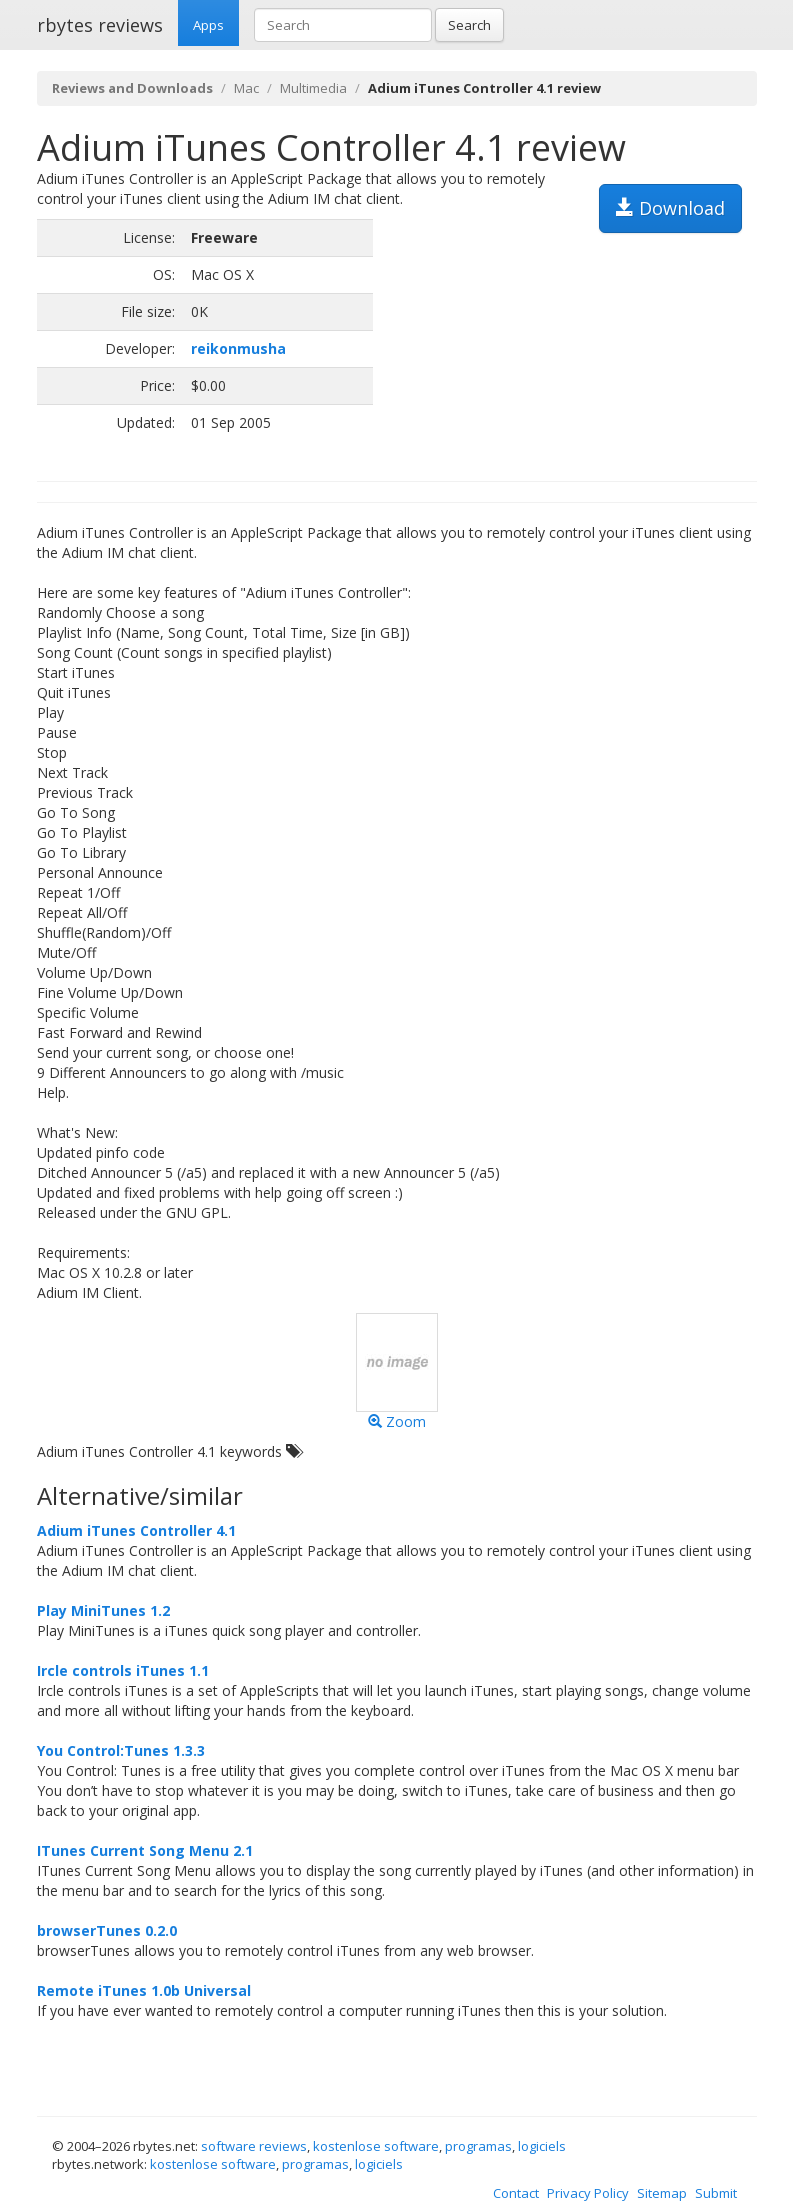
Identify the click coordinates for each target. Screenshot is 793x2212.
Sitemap (662, 2193)
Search (469, 25)
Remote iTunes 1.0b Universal (144, 1990)
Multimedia (313, 88)
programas (478, 2146)
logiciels (542, 2146)
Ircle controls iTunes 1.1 (123, 1670)
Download (670, 208)
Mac (246, 88)
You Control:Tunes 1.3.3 (121, 1750)
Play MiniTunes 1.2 (103, 1610)
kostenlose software (376, 2146)
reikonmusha (238, 348)
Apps (208, 25)
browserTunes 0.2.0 (107, 1930)
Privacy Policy (588, 2193)
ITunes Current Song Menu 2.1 (145, 1850)
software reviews (254, 2146)
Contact (516, 2193)
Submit (716, 2193)
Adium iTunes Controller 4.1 (136, 1530)
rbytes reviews (100, 25)
